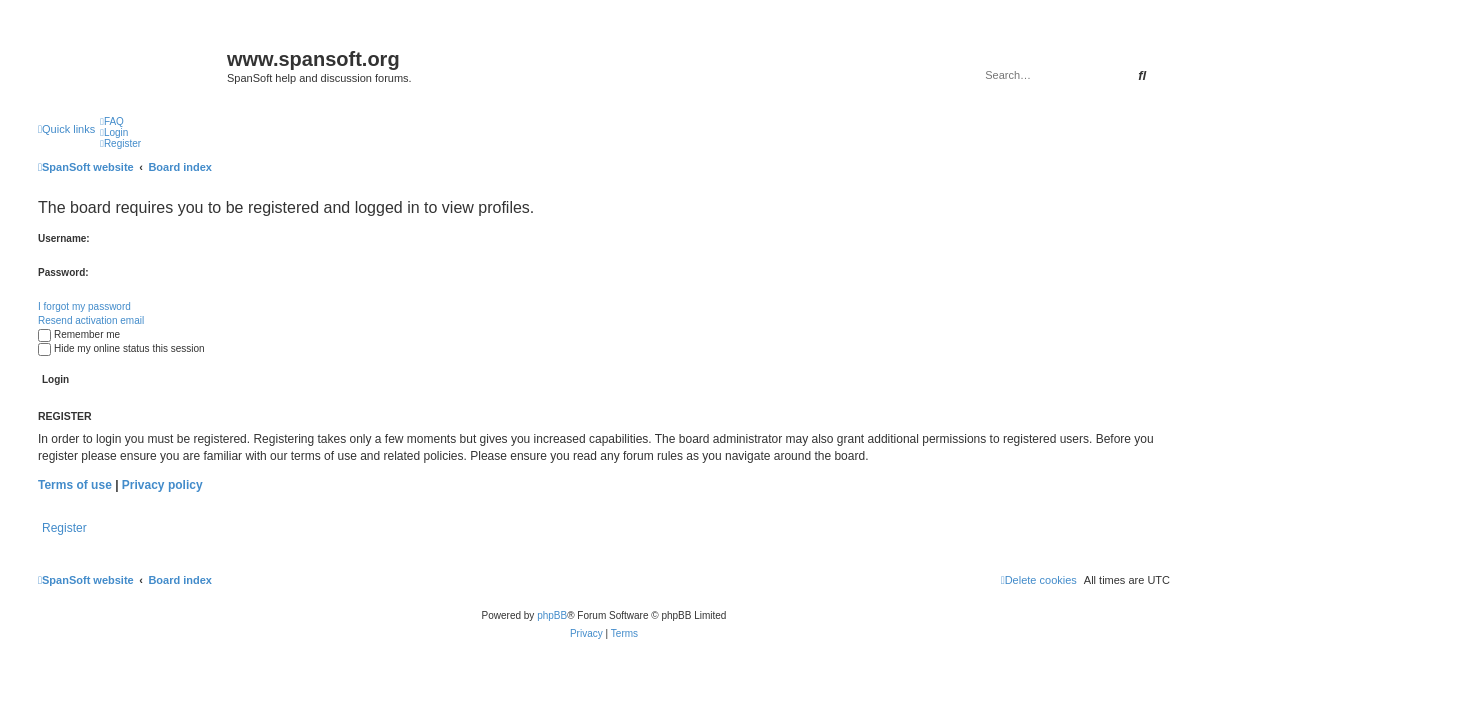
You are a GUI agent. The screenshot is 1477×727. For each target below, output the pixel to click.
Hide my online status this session (121, 348)
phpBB (552, 615)
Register (64, 528)
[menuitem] (112, 121)
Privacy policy (162, 485)
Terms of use (75, 485)
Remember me (79, 334)
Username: (64, 238)
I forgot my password (84, 306)
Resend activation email (91, 320)
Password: (63, 272)
